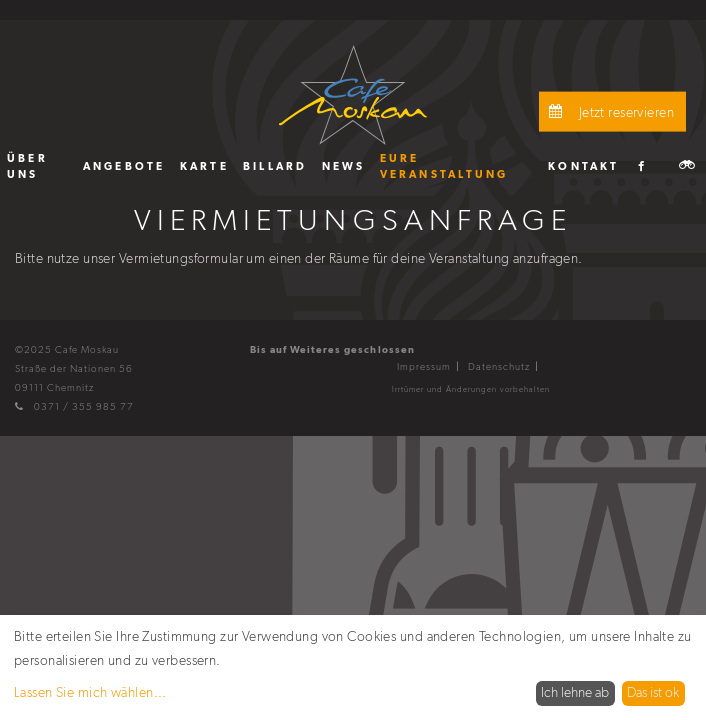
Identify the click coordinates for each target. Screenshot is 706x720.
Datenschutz (499, 366)
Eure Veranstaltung (444, 166)
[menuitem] (38, 166)
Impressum (424, 366)
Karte (204, 166)
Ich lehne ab (575, 692)
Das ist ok (653, 692)
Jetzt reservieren (609, 111)
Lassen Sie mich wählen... (90, 692)
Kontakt (584, 166)
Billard (275, 166)
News (344, 166)
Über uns (27, 166)
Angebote (124, 166)
